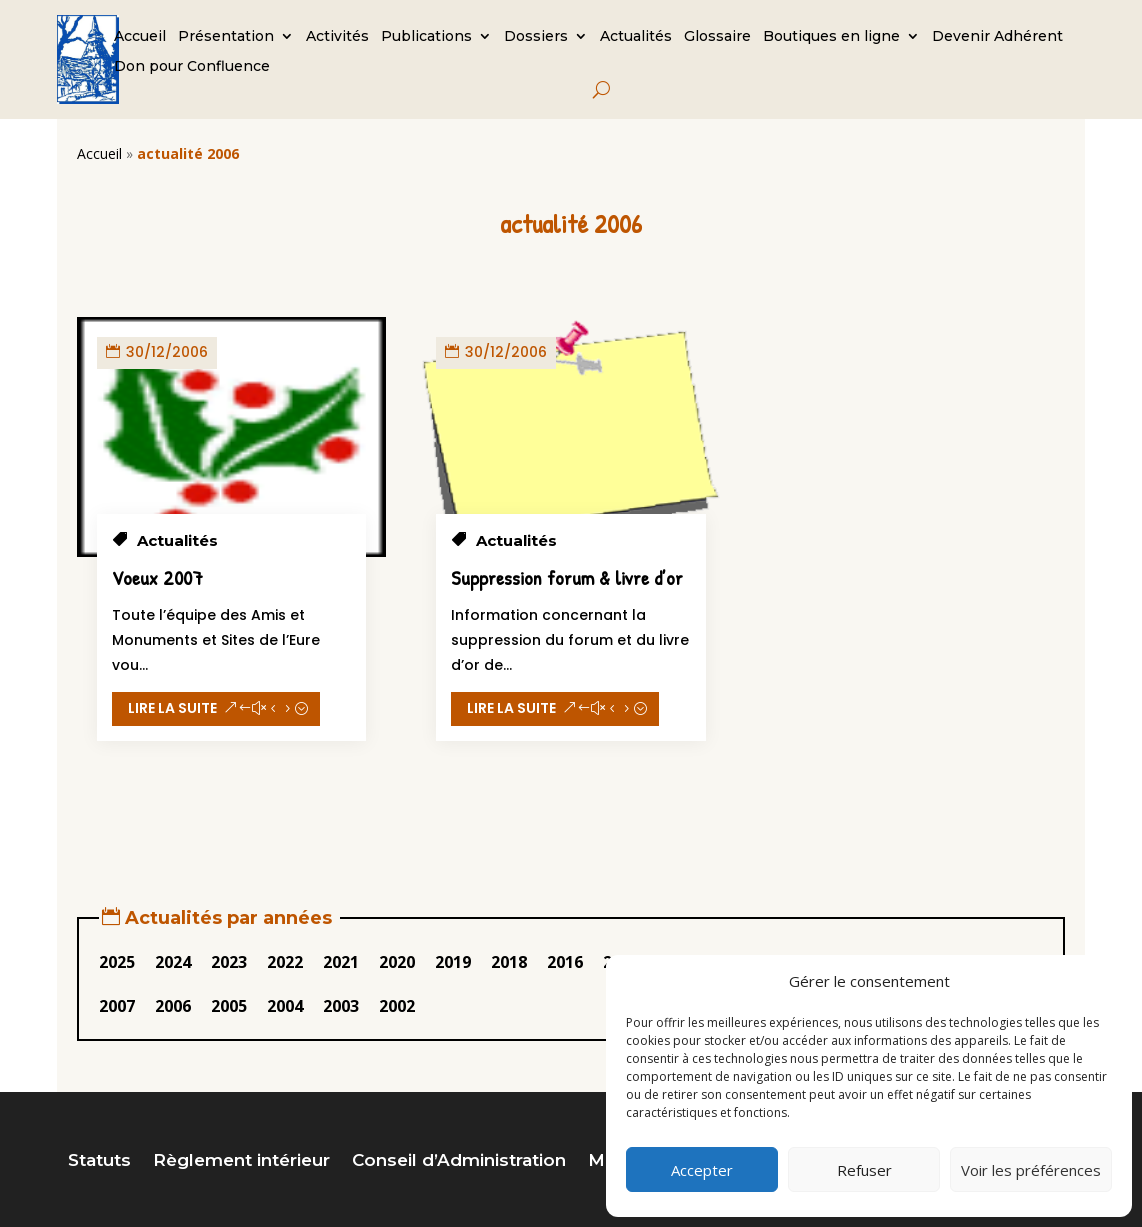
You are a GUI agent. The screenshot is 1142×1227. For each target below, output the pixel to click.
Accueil (140, 37)
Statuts (99, 1161)
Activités (337, 37)
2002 (397, 1006)
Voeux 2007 (157, 577)
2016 (565, 962)
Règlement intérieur (241, 1161)
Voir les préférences (1031, 1170)
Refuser (864, 1170)
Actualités (636, 37)
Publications (426, 37)
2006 (173, 1006)
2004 (285, 1006)
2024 (173, 962)
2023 (229, 962)
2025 (117, 962)
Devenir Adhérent (997, 37)
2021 (341, 962)
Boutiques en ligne (831, 37)
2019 (453, 962)
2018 (509, 962)
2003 (341, 1006)
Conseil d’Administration (459, 1161)
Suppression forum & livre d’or (567, 577)
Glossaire (717, 37)
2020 (397, 962)
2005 (229, 1006)
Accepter (702, 1170)
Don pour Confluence (192, 67)
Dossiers (536, 37)
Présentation (226, 37)
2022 (285, 962)
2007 (117, 1006)
